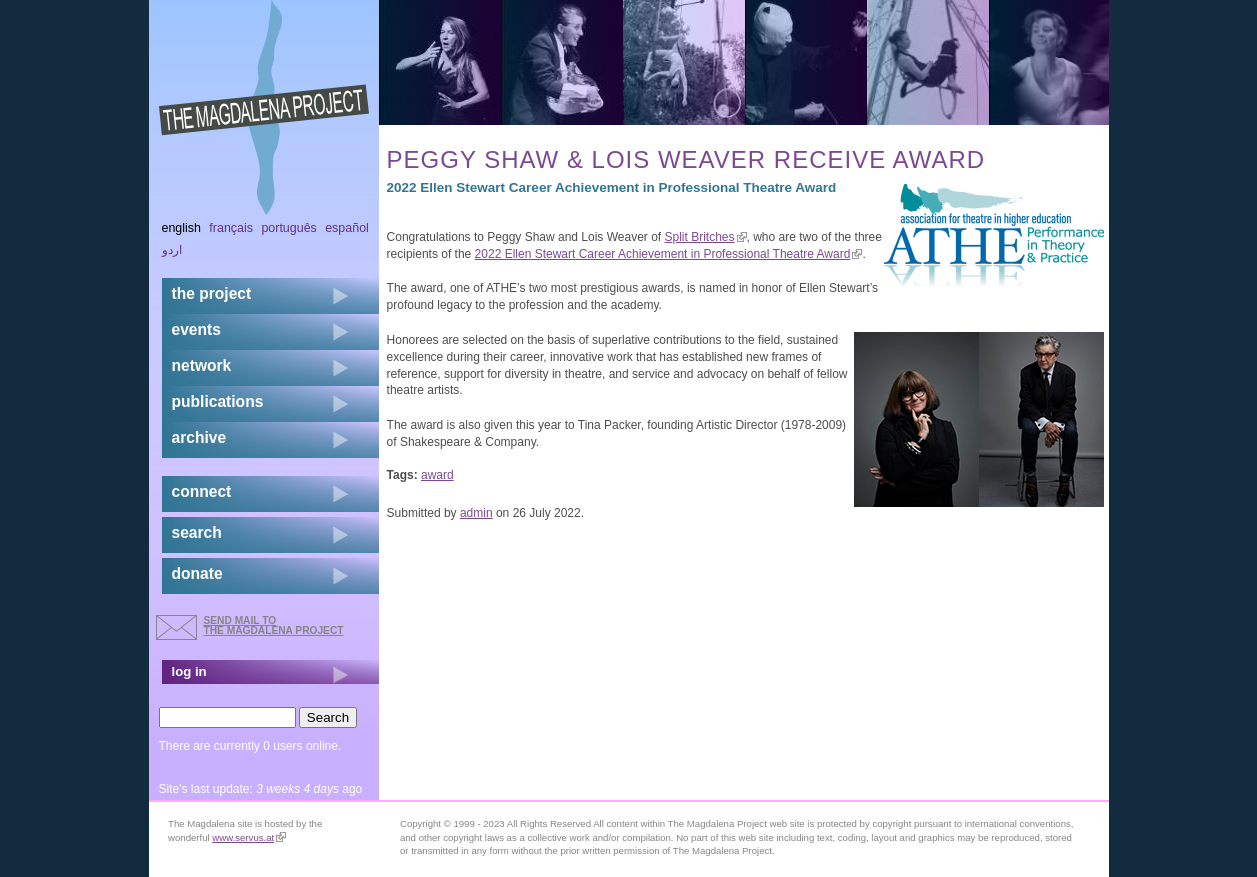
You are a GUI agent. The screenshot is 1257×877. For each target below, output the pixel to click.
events (196, 329)
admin (476, 513)
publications (218, 401)
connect (202, 491)
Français (231, 228)
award (437, 475)
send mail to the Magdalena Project (274, 625)
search (197, 532)
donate (197, 573)
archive (199, 437)
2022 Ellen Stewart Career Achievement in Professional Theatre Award (669, 254)
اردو (172, 250)
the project (212, 293)
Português (288, 228)
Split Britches (706, 237)
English (182, 228)
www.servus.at (249, 837)
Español (347, 228)
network (202, 365)
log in (189, 671)
